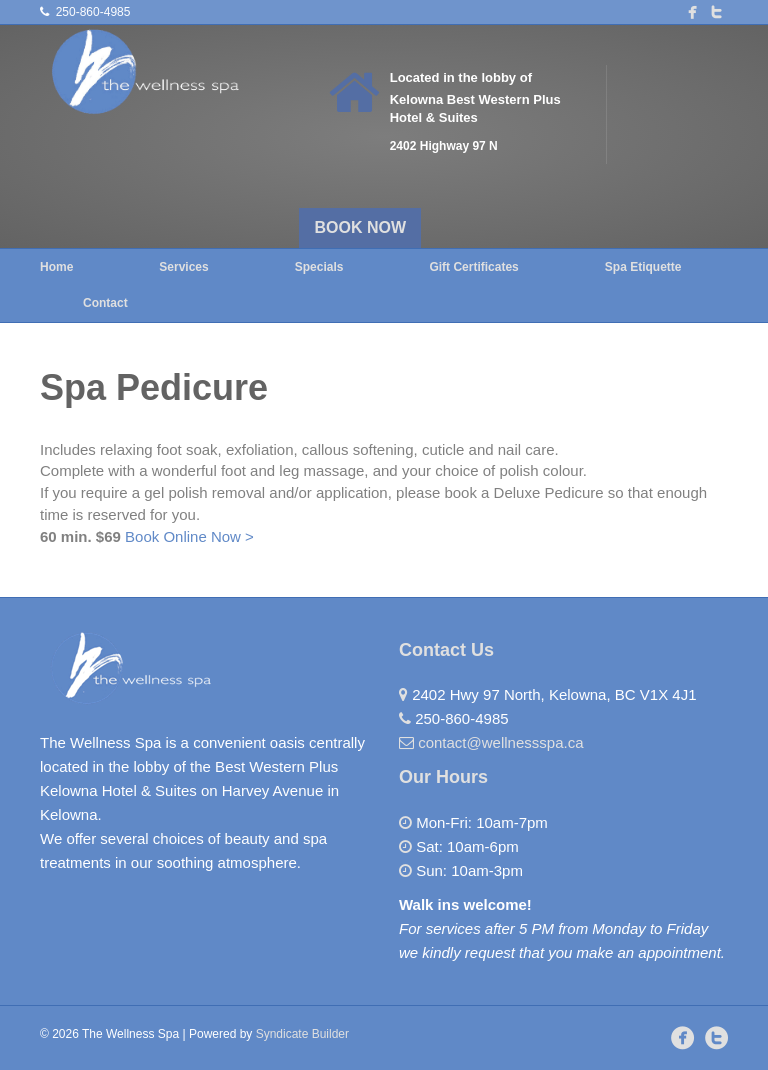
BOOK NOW (361, 227)
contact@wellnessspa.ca (500, 742)
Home (56, 267)
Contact (105, 303)
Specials (319, 267)
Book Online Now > (189, 536)
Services (183, 267)
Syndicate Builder (302, 1034)
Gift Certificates (473, 267)
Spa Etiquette (643, 267)
